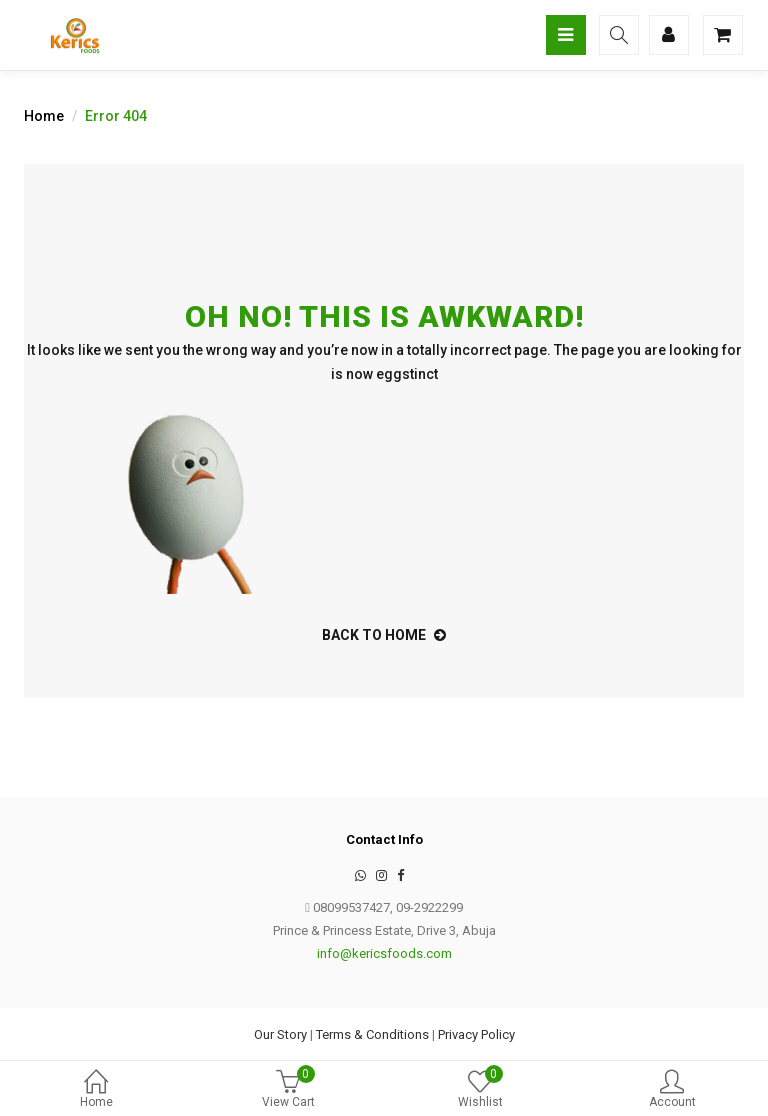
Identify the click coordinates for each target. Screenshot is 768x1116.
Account (672, 1090)
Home (96, 1090)
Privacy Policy (476, 1034)
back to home (384, 635)
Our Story (280, 1034)
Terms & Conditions (372, 1034)
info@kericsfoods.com (384, 953)
